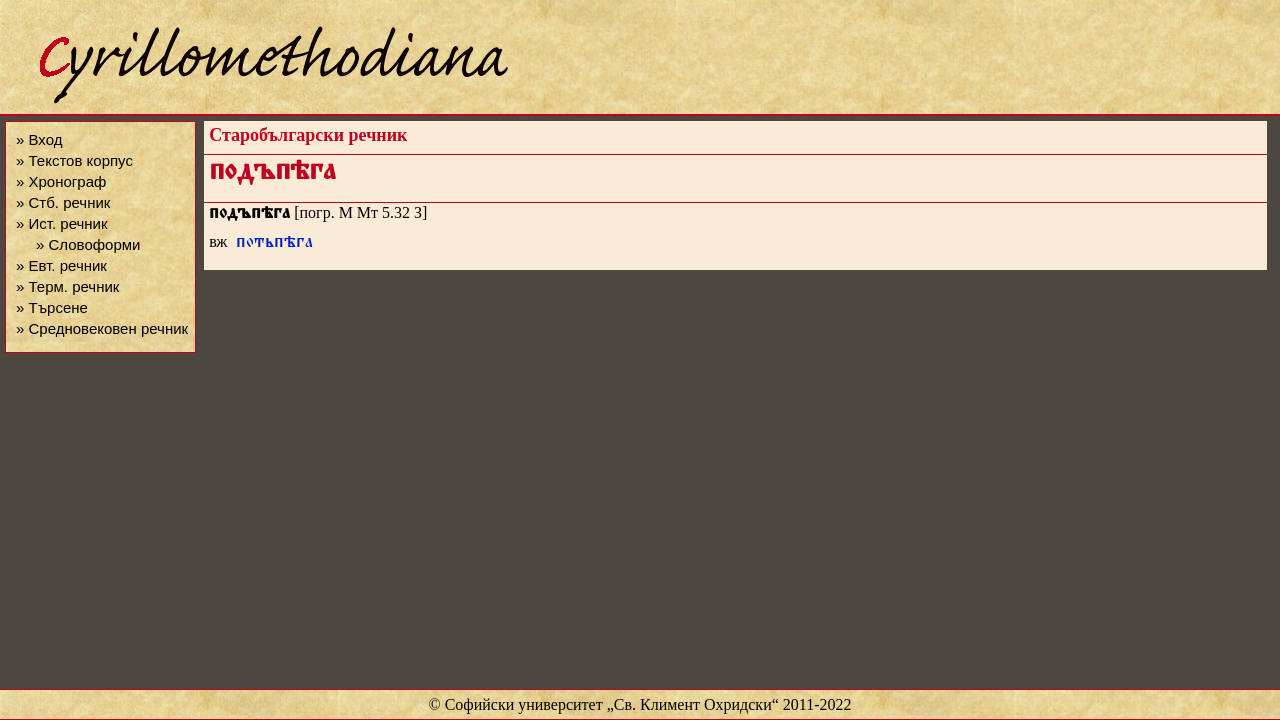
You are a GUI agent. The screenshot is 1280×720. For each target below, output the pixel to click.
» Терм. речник (67, 286)
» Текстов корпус (74, 160)
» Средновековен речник (102, 328)
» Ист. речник (62, 223)
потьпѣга (274, 244)
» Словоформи (88, 244)
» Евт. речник (61, 265)
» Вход (39, 139)
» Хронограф (61, 181)
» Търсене (52, 307)
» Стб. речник (63, 202)
